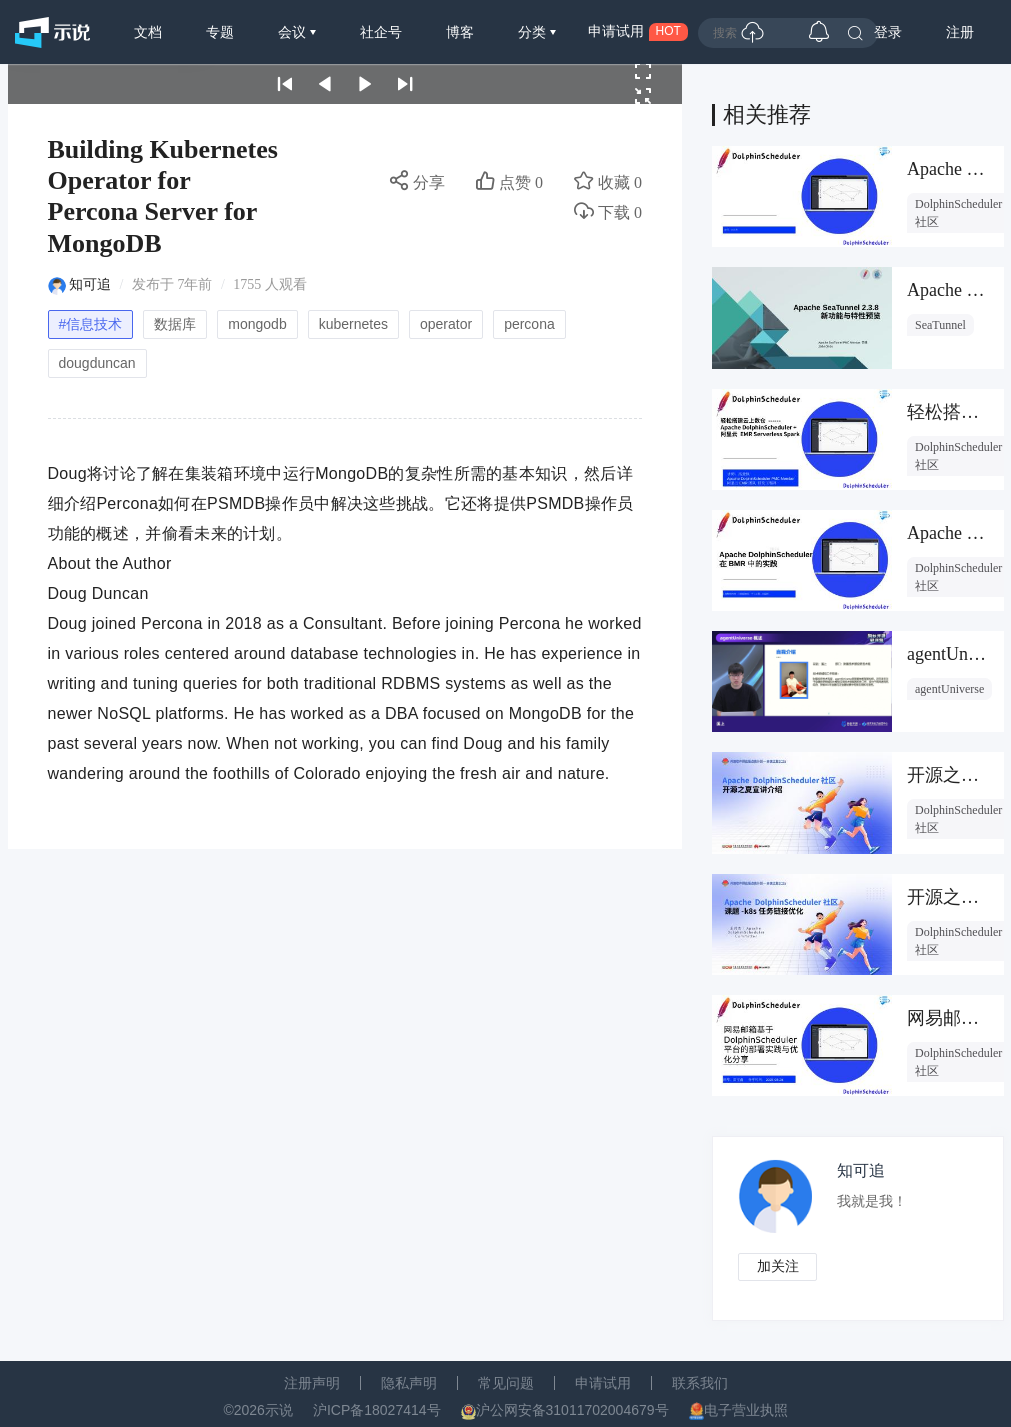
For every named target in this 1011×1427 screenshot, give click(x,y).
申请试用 (603, 1384)
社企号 (381, 32)
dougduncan (97, 363)
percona (529, 324)
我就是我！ (873, 1201)
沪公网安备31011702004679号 (572, 1411)
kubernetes (353, 324)
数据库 (175, 324)
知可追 (90, 284)
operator (446, 324)
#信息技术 (91, 324)
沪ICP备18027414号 (377, 1411)
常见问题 (506, 1384)
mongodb (257, 324)
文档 (148, 32)
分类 (534, 32)
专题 (220, 32)
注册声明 (312, 1384)
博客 (460, 32)
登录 (888, 32)
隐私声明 (409, 1384)
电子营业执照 (746, 1411)
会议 (294, 32)
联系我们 (700, 1384)
